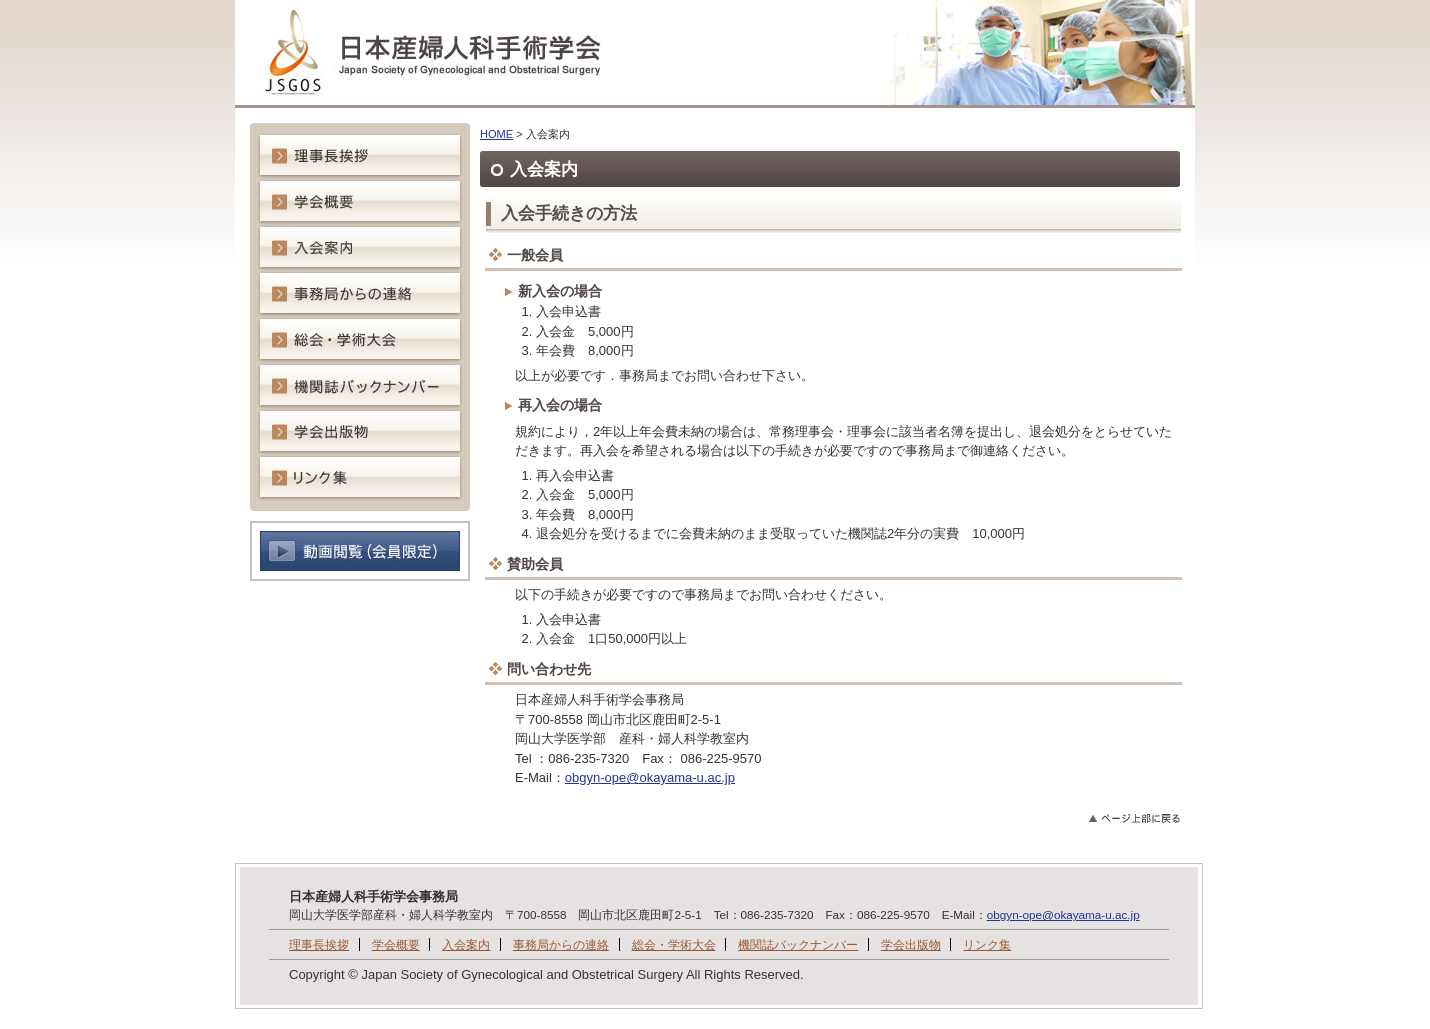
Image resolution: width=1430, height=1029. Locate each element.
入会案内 (466, 944)
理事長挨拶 (319, 944)
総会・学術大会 (674, 944)
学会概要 (396, 944)
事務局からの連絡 (561, 944)
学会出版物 (911, 944)
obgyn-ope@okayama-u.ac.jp (650, 777)
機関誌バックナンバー (798, 944)
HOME (496, 134)
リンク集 (987, 944)
